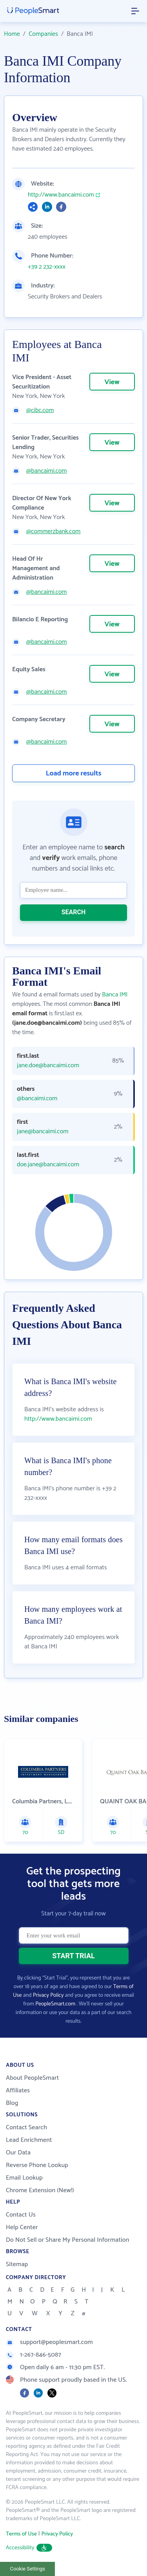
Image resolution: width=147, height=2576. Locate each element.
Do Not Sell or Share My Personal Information (67, 2240)
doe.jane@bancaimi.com (48, 1164)
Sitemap (17, 2264)
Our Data (18, 2152)
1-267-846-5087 (33, 2355)
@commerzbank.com (53, 531)
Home (12, 34)
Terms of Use (21, 2534)
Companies (43, 34)
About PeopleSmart (32, 2078)
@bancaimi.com (46, 471)
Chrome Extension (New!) (40, 2190)
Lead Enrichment (29, 2140)
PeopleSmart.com (55, 2004)
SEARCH (74, 912)
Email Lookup (24, 2178)
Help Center (22, 2227)
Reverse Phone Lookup (37, 2165)
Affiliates (18, 2090)
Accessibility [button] (29, 2547)
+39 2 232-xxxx (46, 267)
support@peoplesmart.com (49, 2342)
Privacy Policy (48, 1995)
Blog (12, 2103)
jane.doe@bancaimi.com (48, 1065)
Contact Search (26, 2127)
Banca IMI (114, 994)
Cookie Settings (27, 2569)
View (112, 382)
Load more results (74, 773)
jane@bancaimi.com (42, 1131)
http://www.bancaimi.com (61, 195)
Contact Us (21, 2215)
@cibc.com (40, 410)
